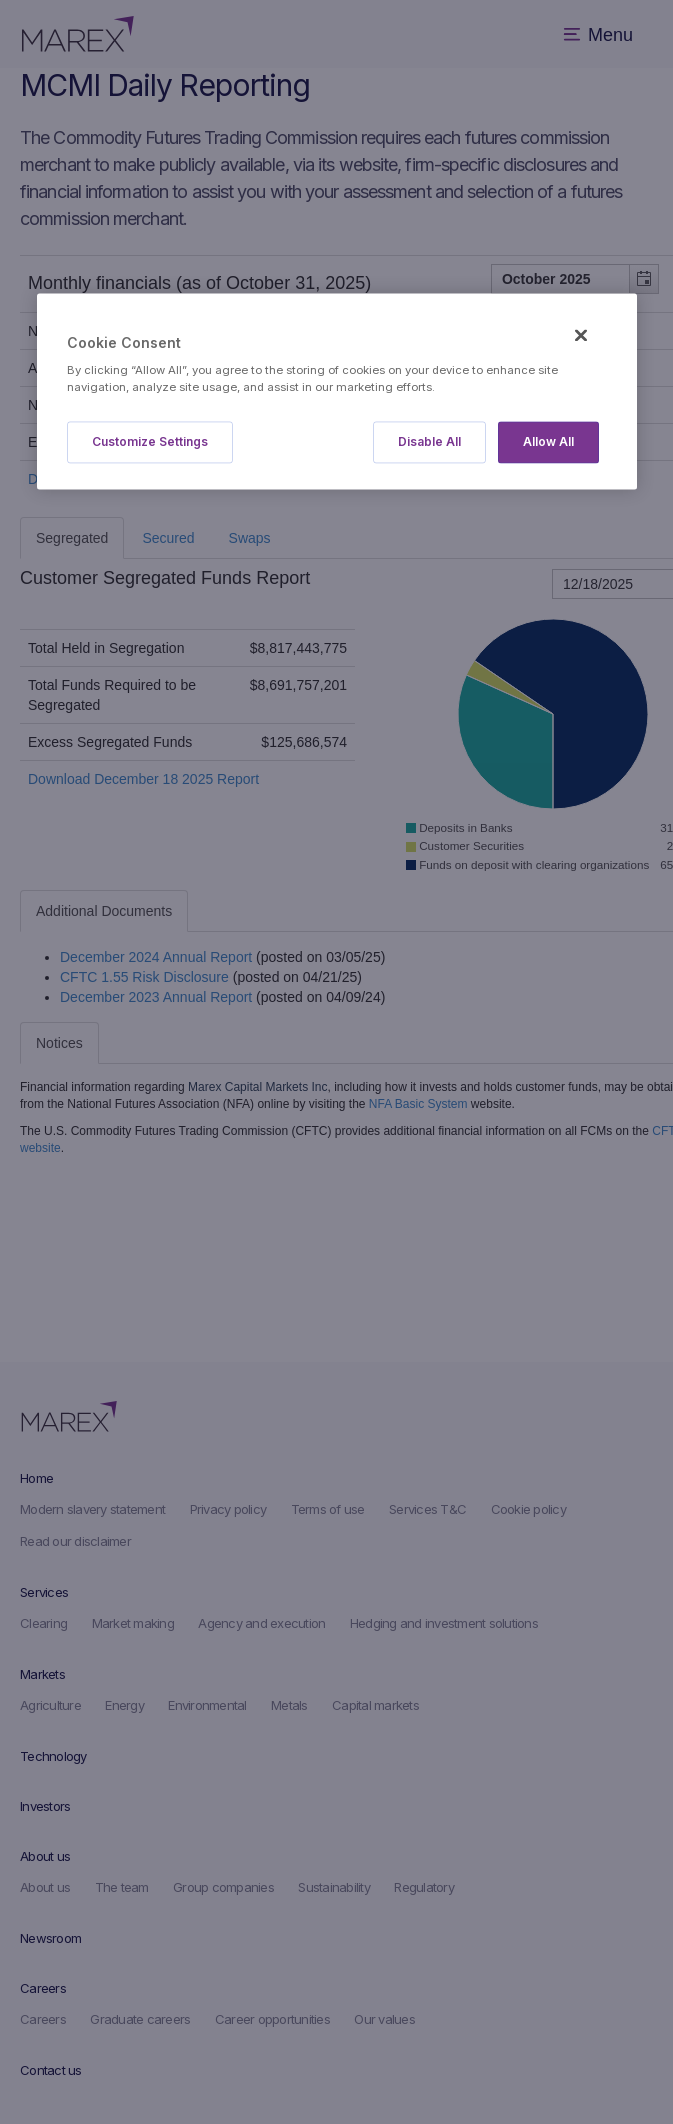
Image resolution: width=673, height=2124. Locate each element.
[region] (337, 391)
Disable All (429, 442)
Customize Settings (150, 442)
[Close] (581, 335)
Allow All (548, 442)
